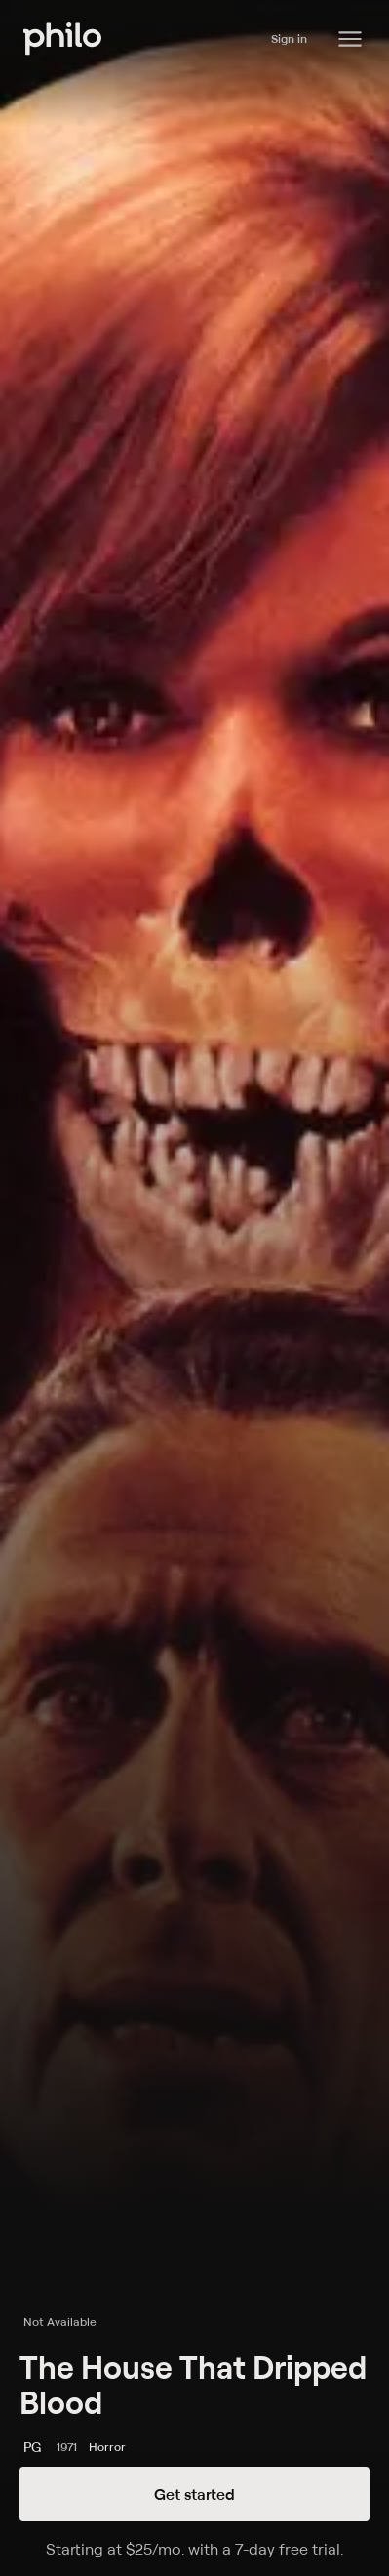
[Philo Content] (350, 39)
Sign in (289, 38)
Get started (194, 2494)
